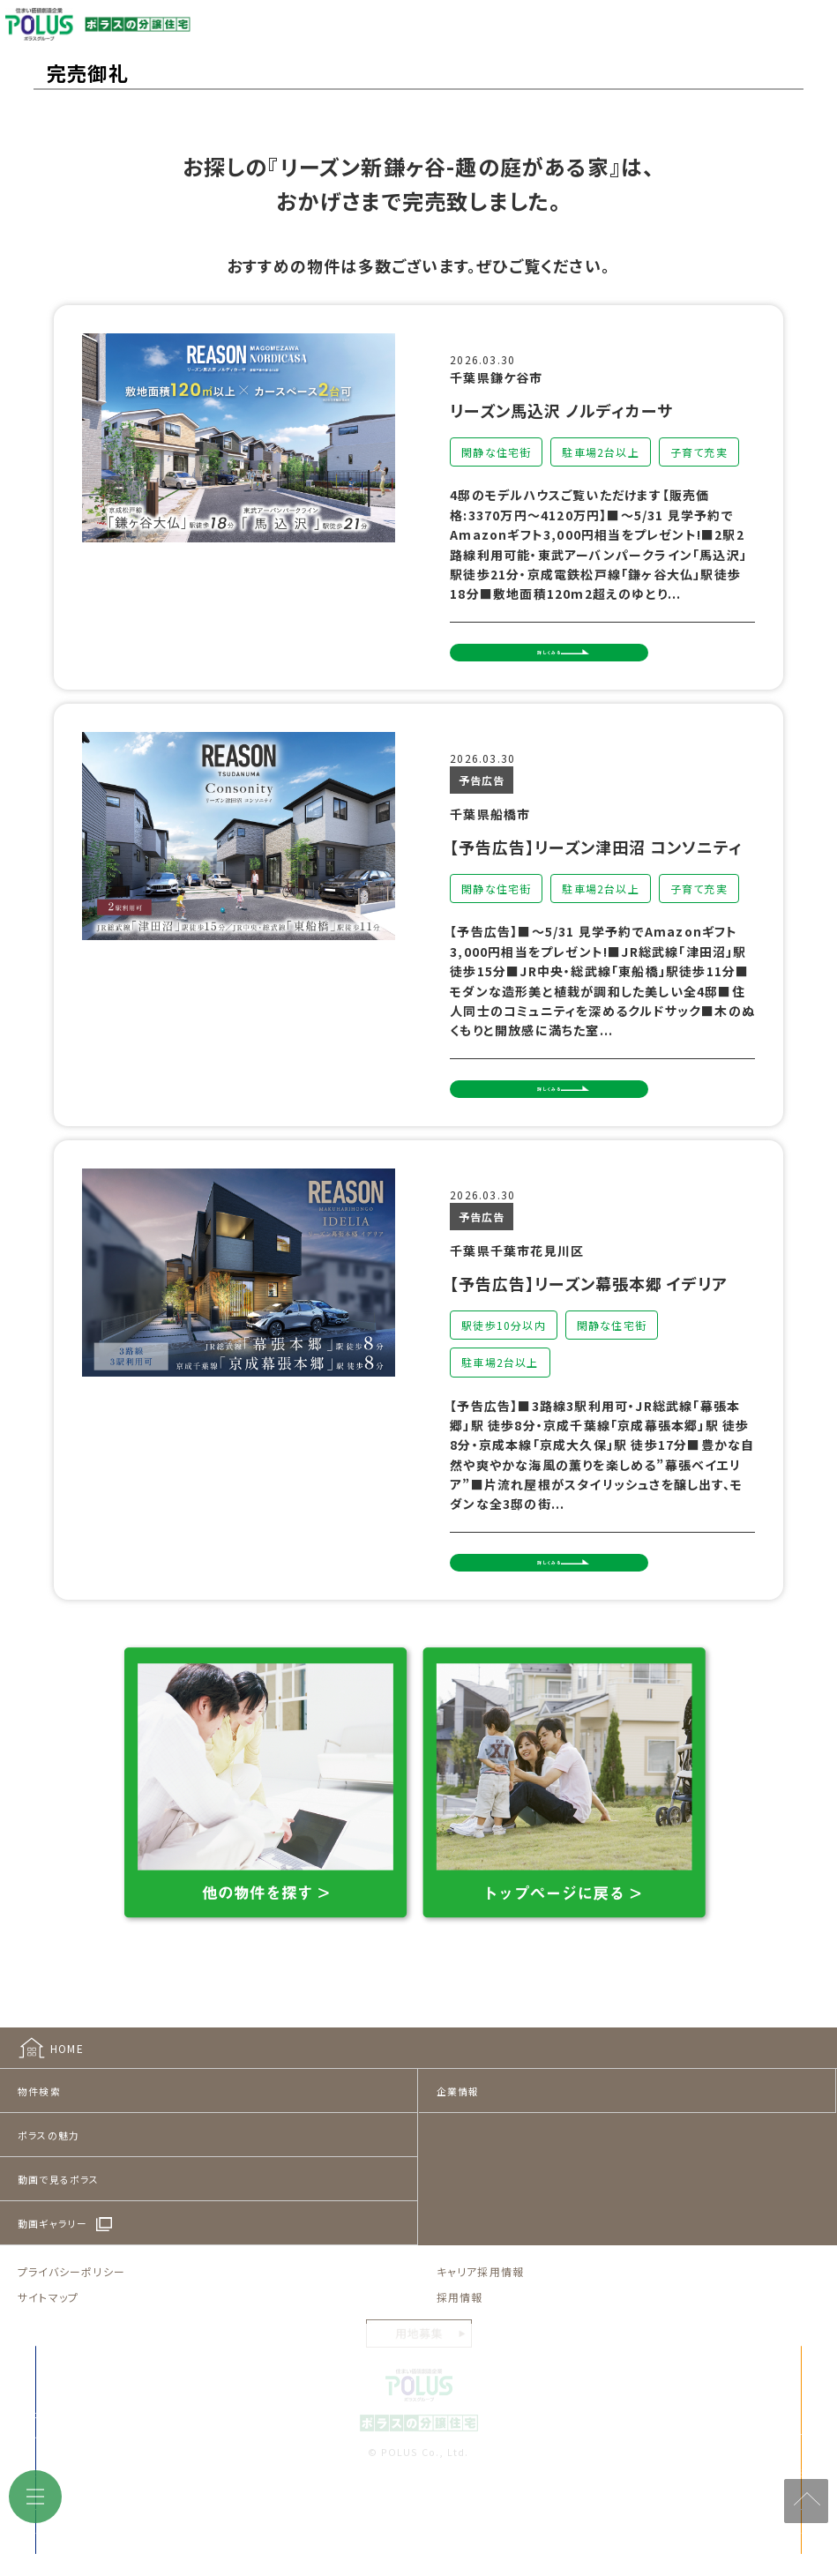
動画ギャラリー (52, 2300)
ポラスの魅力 (48, 2212)
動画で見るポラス (59, 2256)
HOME (67, 2124)
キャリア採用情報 (481, 2348)
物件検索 (39, 2168)
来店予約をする (251, 2517)
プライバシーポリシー (71, 2348)
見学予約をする (649, 2517)
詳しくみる (590, 665)
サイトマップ (48, 2374)
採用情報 (460, 2374)
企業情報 (458, 2168)
